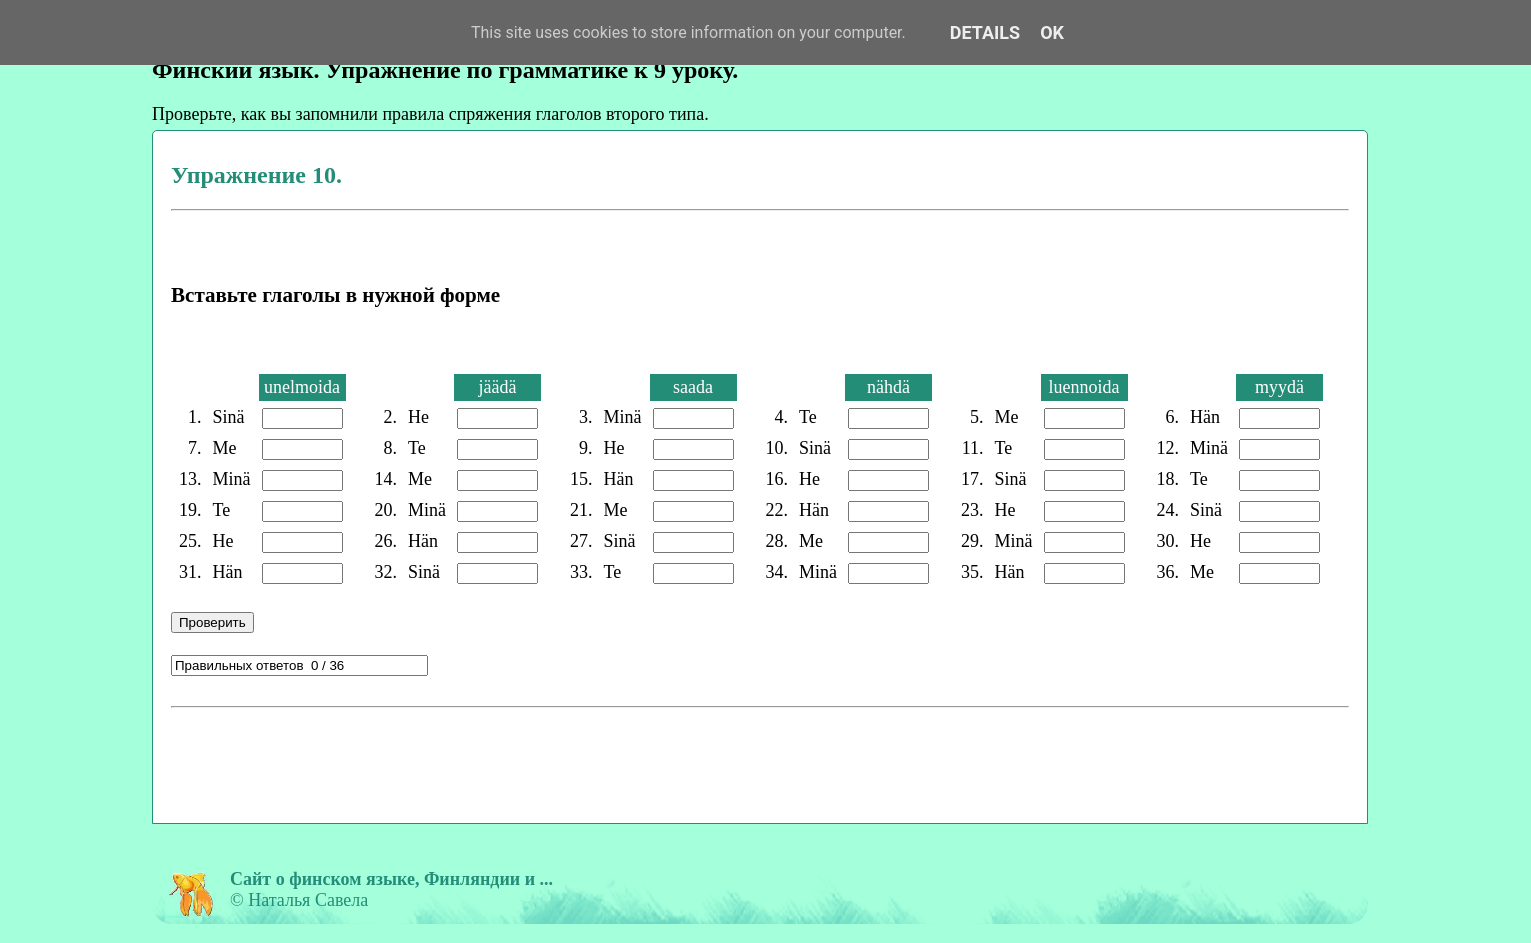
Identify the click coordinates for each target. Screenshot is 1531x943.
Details (985, 32)
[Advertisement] (540, 762)
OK (1052, 32)
